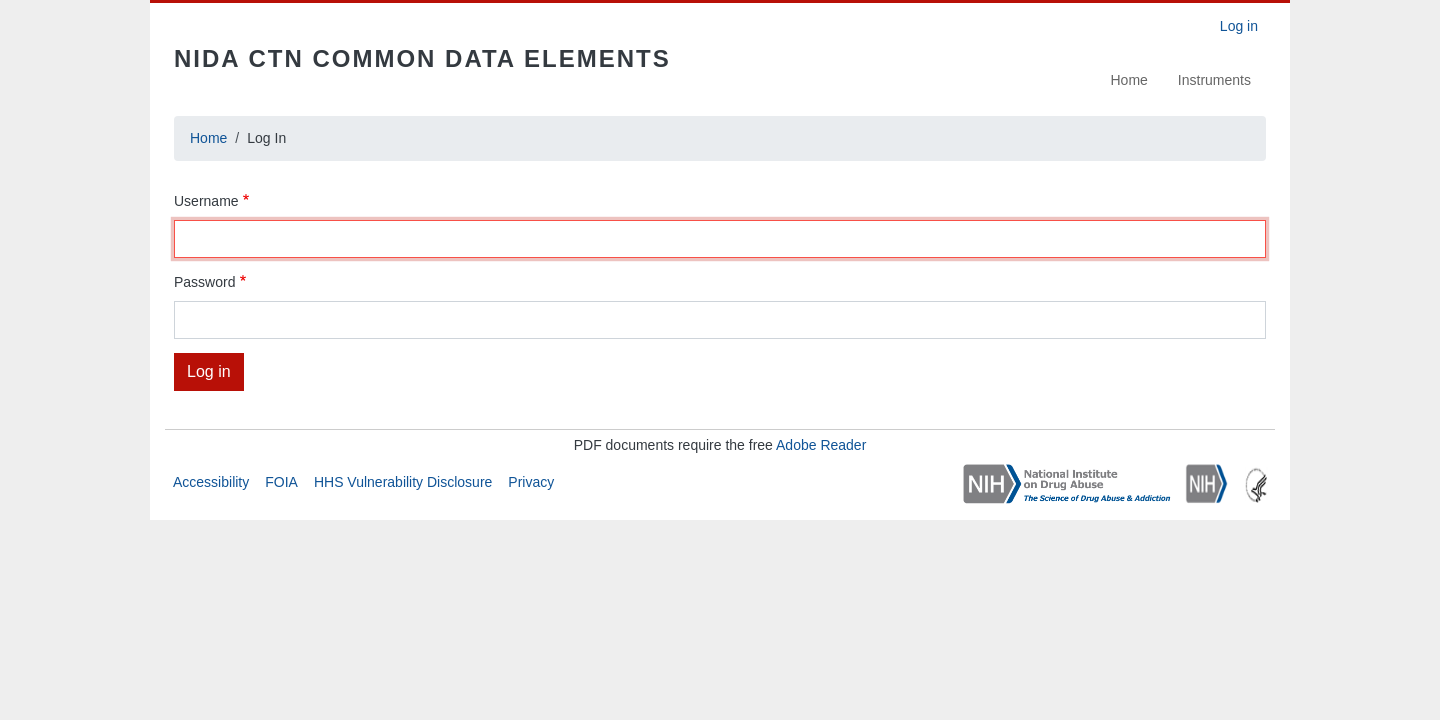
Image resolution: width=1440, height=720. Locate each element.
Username (206, 201)
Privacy (531, 482)
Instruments (1214, 80)
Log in (1239, 26)
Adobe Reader (821, 445)
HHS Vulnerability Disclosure (403, 482)
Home (1129, 80)
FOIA (281, 482)
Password (204, 282)
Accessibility (211, 482)
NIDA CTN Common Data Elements (422, 58)
